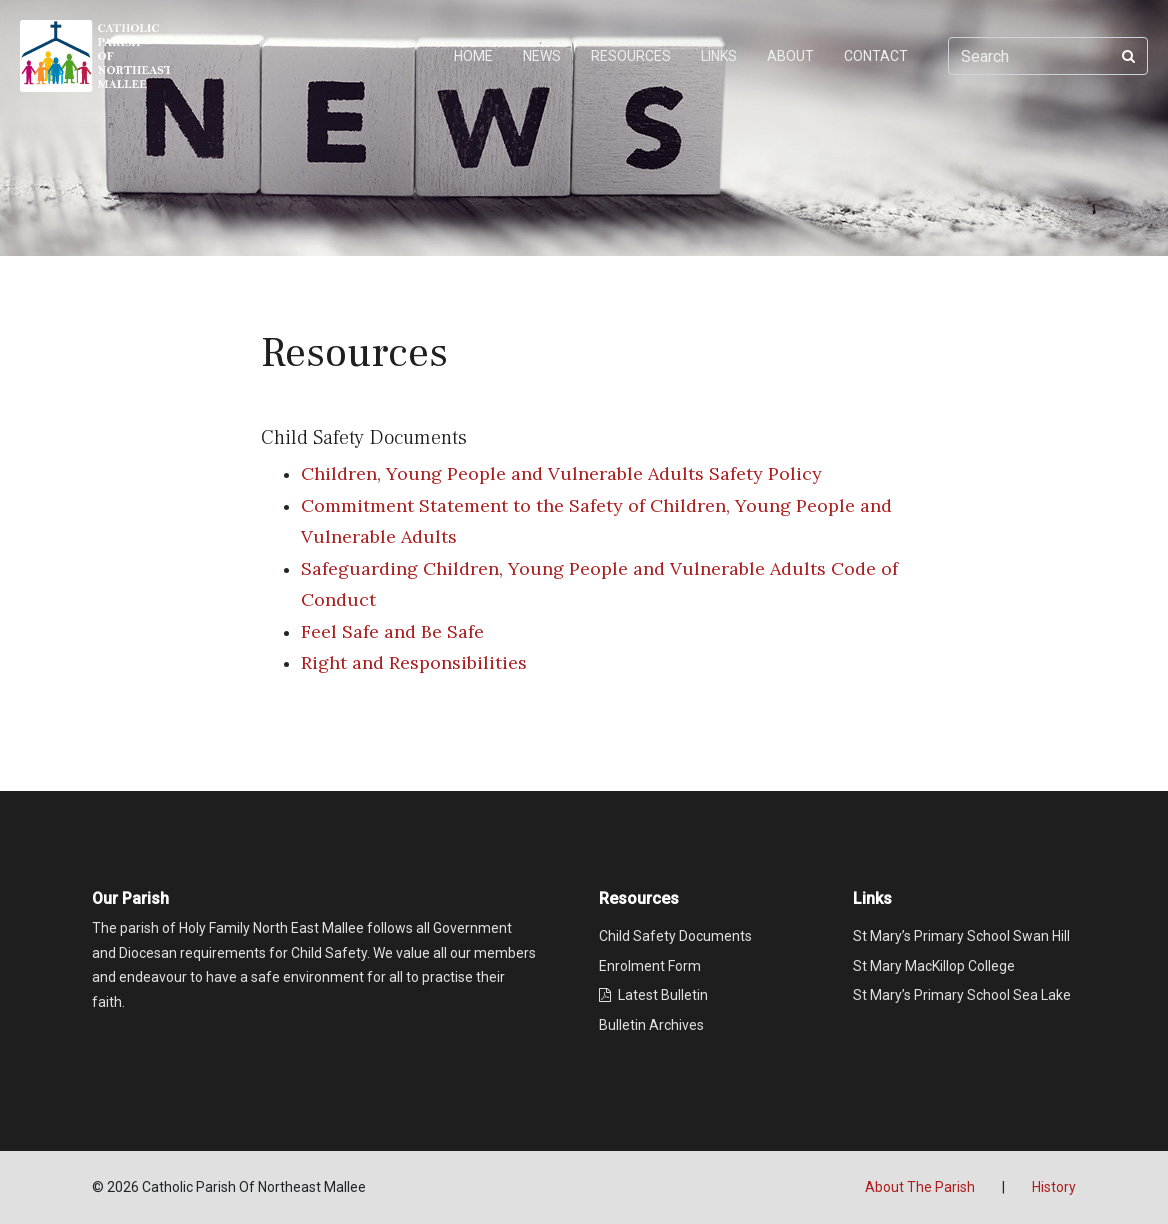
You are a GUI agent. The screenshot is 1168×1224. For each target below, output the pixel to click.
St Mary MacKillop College (934, 966)
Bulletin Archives (651, 1025)
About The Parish (920, 1187)
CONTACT (876, 56)
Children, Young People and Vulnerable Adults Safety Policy (561, 473)
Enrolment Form (650, 966)
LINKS (719, 56)
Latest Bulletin (653, 995)
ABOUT (790, 56)
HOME (473, 56)
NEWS (542, 56)
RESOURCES (631, 56)
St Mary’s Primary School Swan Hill (961, 936)
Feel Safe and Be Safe (392, 631)
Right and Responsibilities (414, 662)
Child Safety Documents (675, 936)
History (1054, 1187)
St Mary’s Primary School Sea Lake (962, 995)
